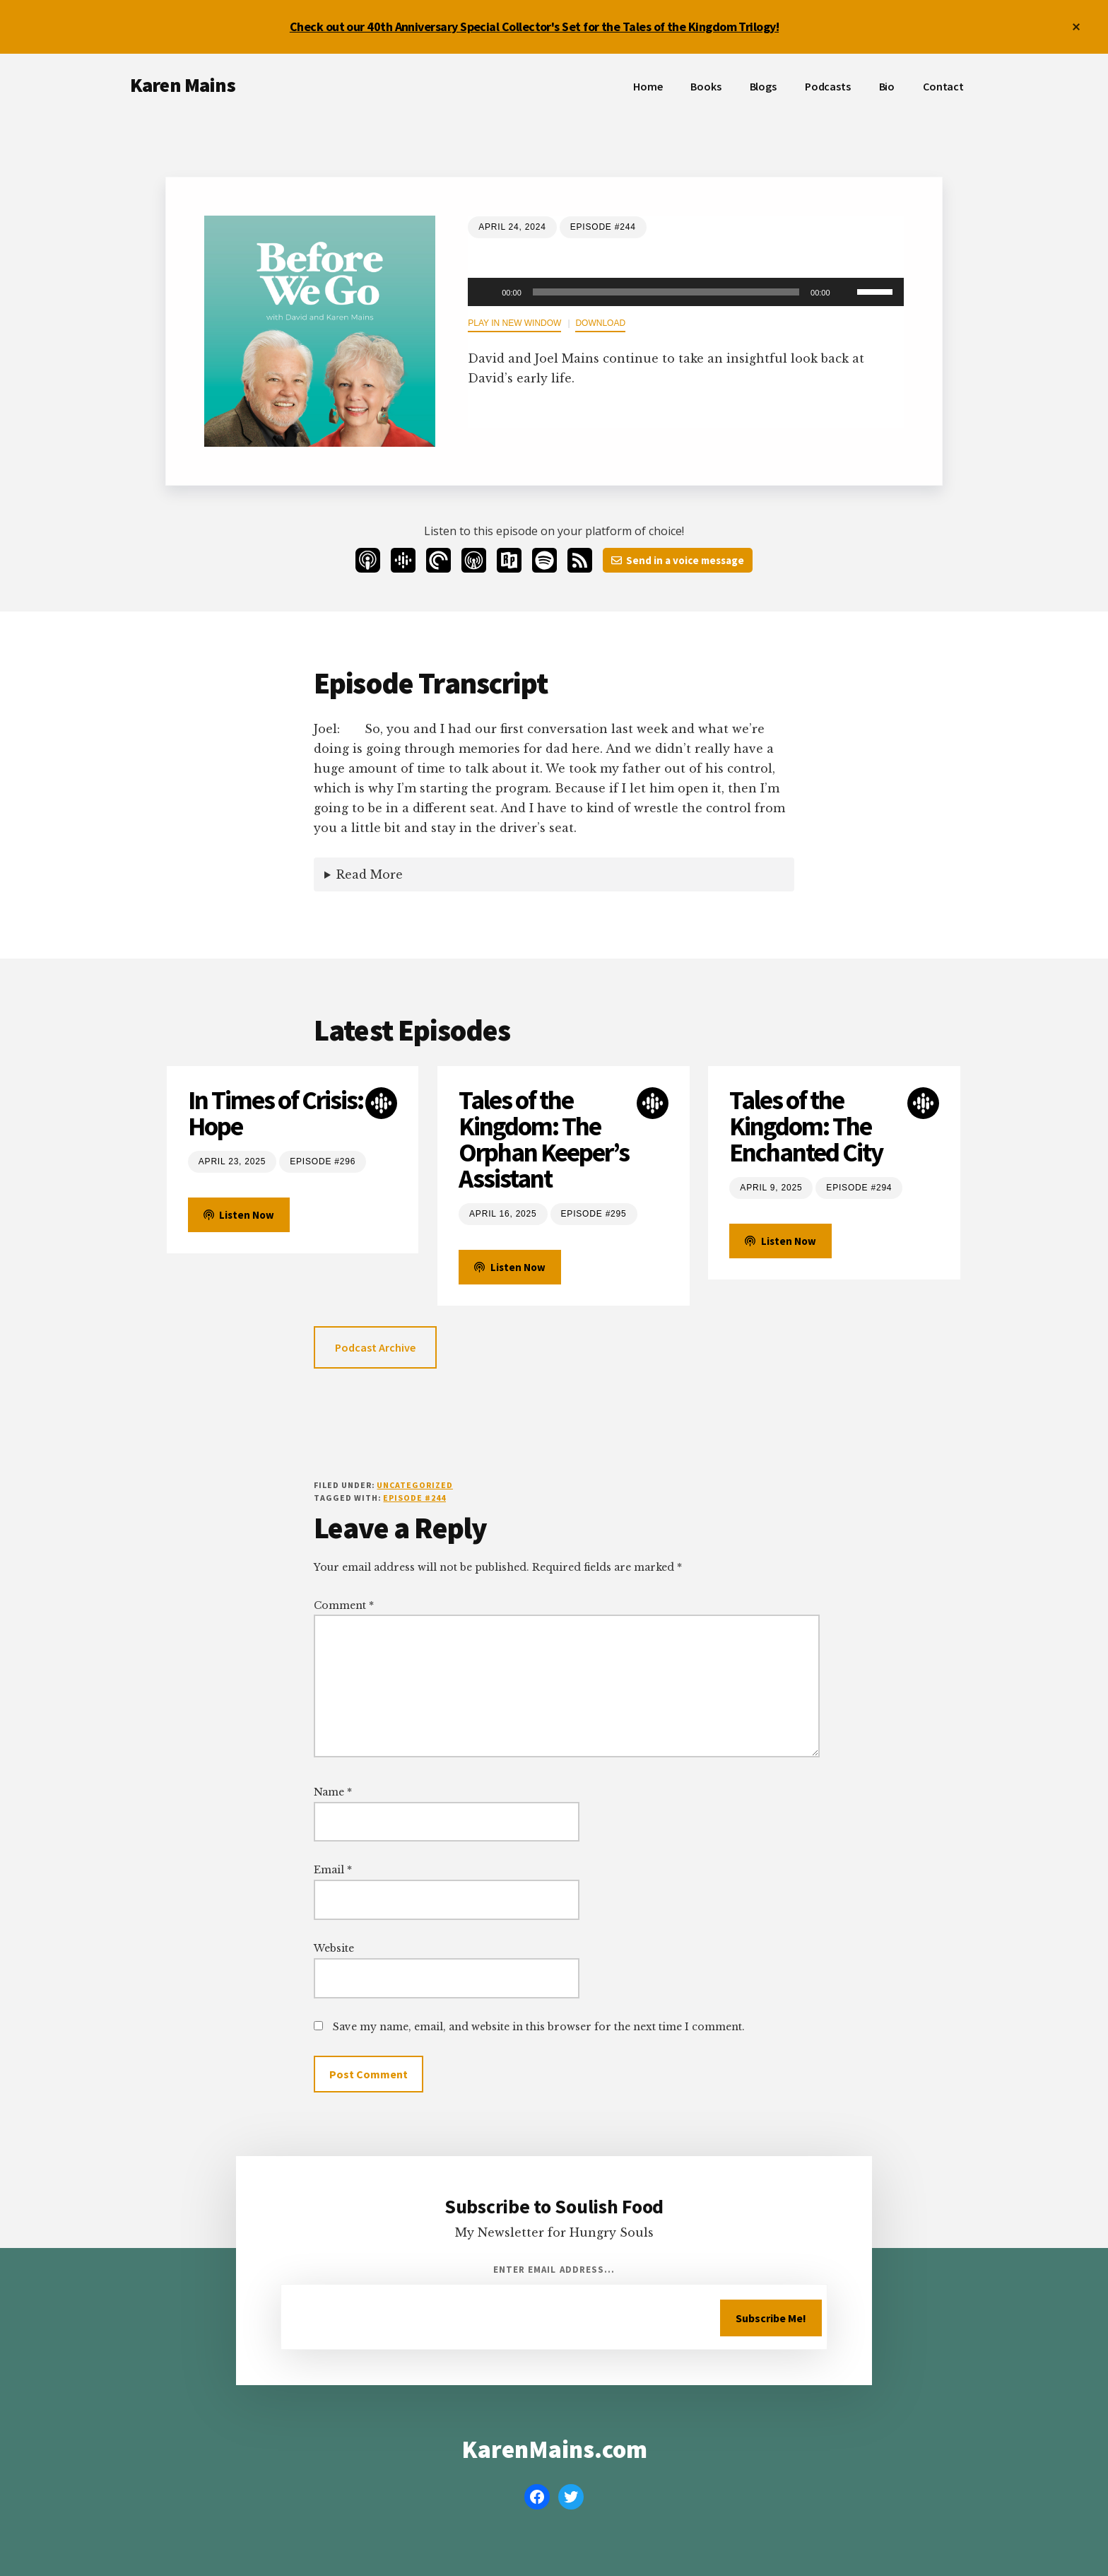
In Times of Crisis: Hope (275, 1113)
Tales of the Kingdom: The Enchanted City (806, 1126)
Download (600, 323)
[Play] (486, 292)
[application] (685, 292)
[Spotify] (544, 560)
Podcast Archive (375, 1347)
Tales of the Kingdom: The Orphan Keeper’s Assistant (544, 1139)
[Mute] (846, 292)
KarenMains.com (554, 2449)
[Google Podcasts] (403, 560)
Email (333, 1869)
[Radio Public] (509, 560)
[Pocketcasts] (438, 560)
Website (334, 1948)
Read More (369, 874)
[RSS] (579, 560)
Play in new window (514, 323)
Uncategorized (414, 1485)
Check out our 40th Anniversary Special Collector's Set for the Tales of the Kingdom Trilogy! (534, 26)
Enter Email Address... (554, 2270)
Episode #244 (414, 1497)
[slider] (666, 291)
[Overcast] (473, 560)
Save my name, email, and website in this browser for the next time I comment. (539, 2026)
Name (333, 1792)
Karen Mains (182, 85)
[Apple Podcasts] (367, 560)
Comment (344, 1605)
